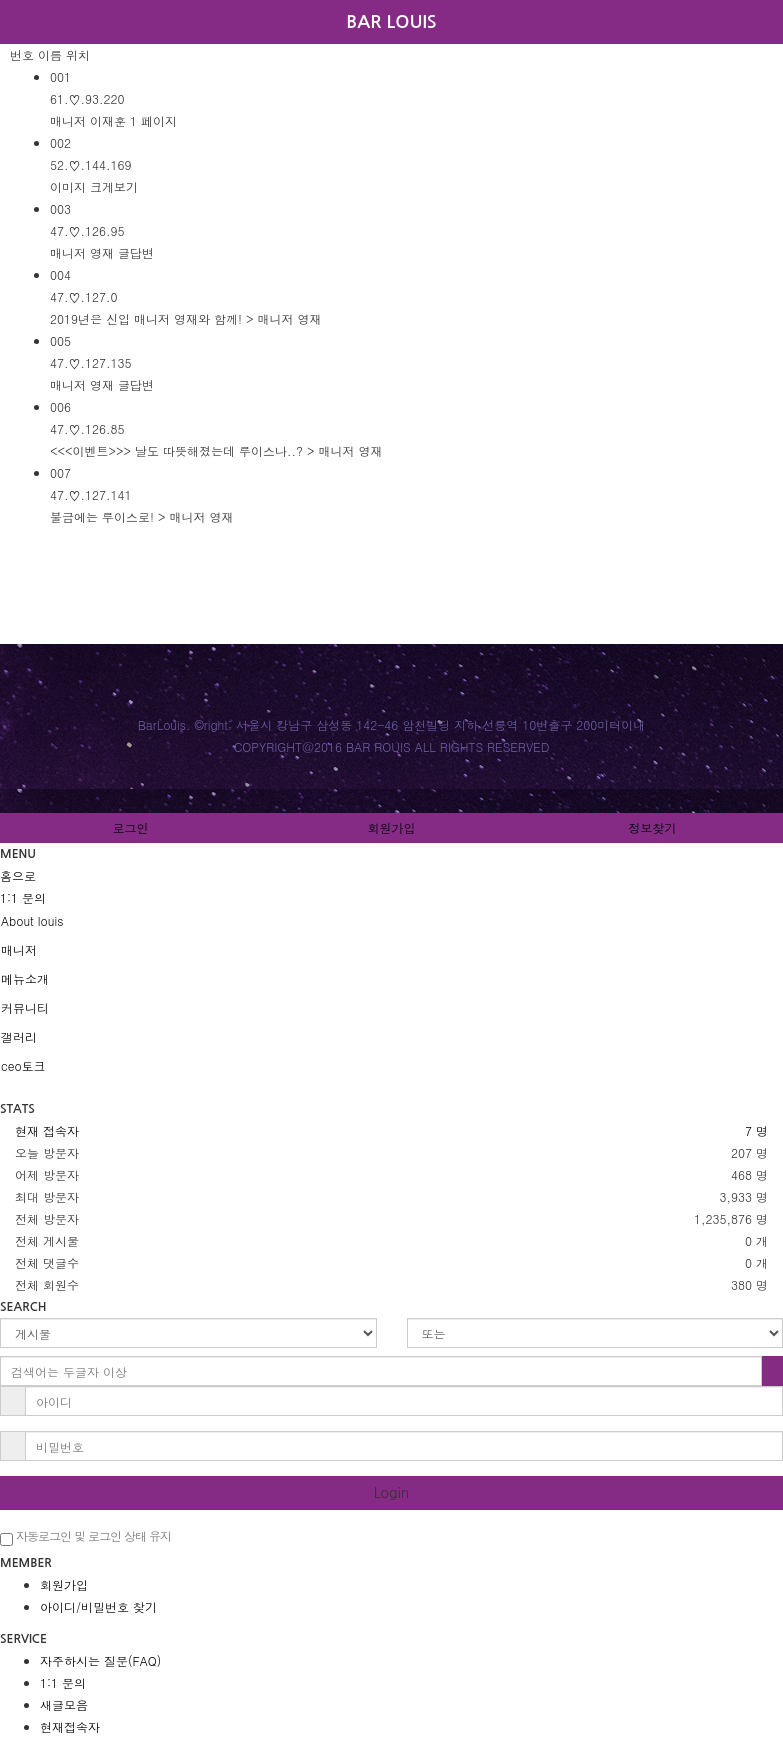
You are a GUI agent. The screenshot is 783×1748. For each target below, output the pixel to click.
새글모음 (64, 1704)
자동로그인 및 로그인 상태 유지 (85, 1536)
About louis (32, 920)
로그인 (131, 827)
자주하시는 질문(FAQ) (100, 1660)
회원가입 (392, 827)
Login (392, 1493)
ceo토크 (23, 1065)
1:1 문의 (63, 1682)
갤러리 (19, 1036)
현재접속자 (70, 1726)
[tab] (391, 921)
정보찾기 (653, 827)
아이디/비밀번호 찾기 (98, 1606)
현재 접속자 (47, 1130)
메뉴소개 (25, 978)
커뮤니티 (25, 1007)
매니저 (19, 949)
